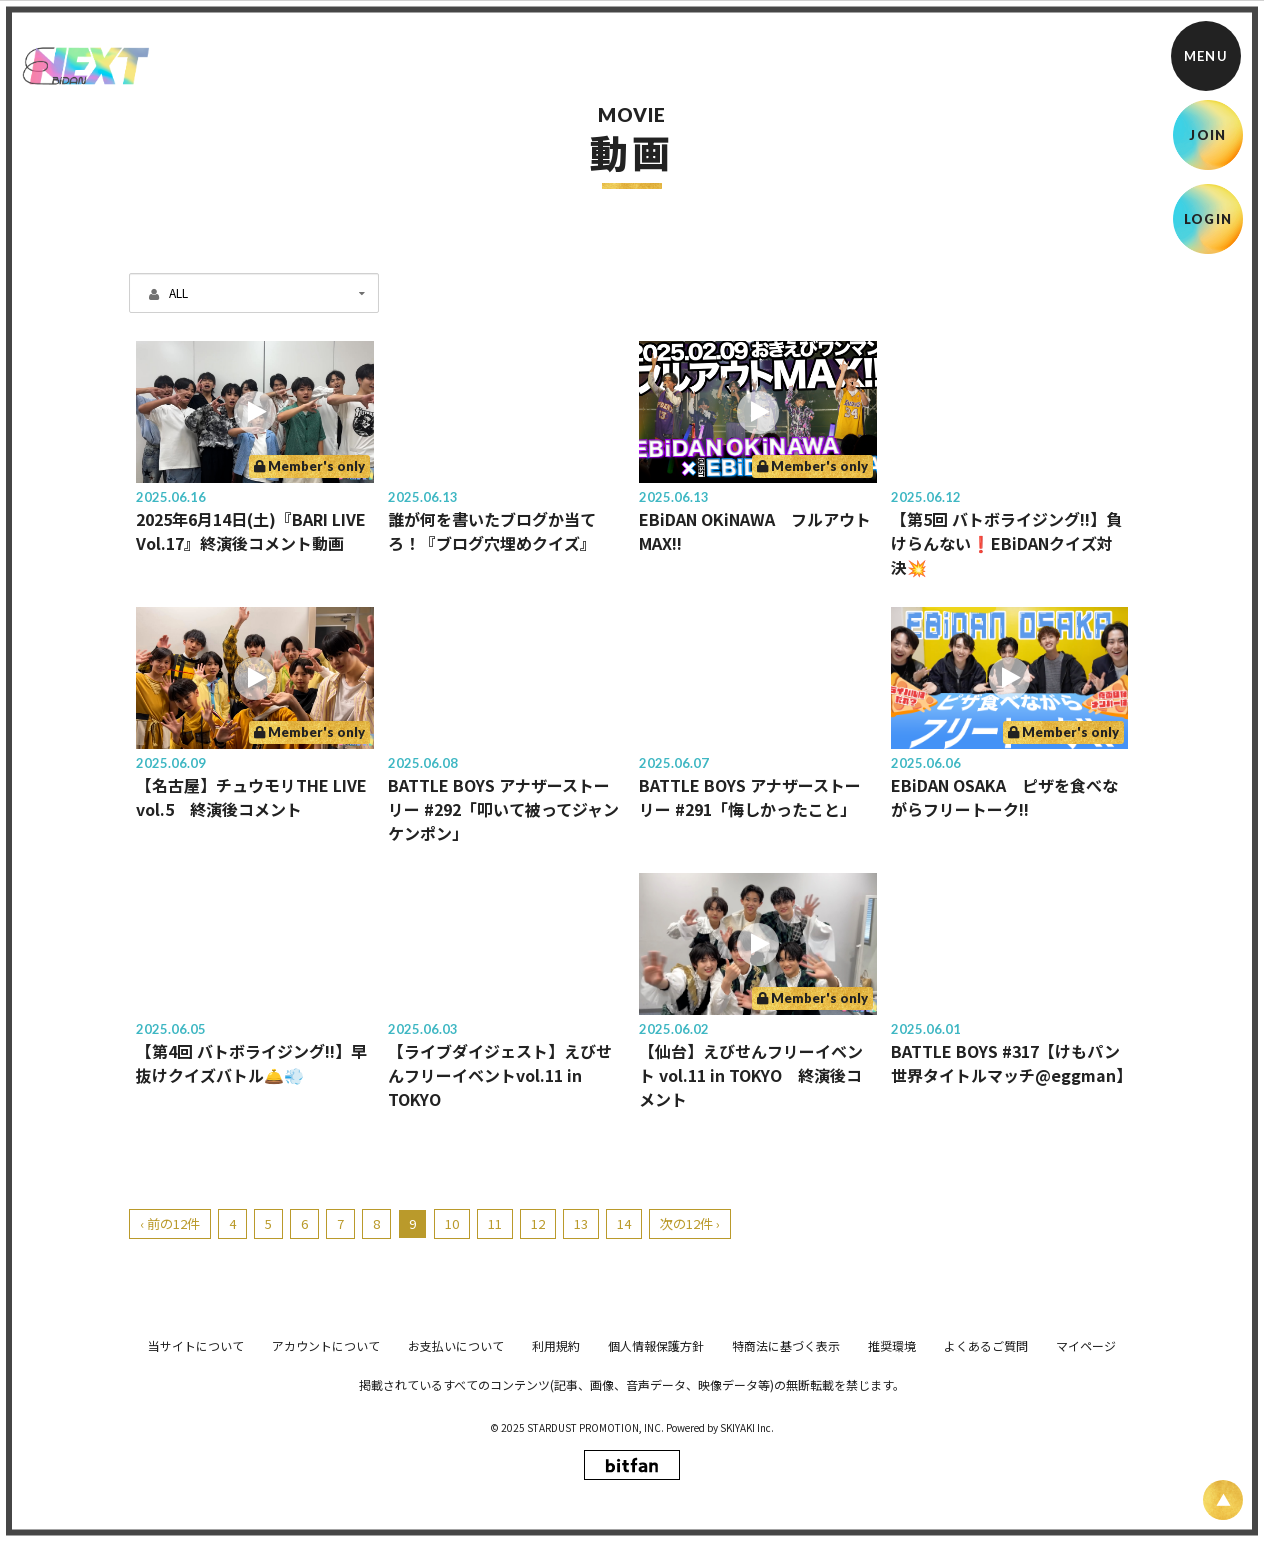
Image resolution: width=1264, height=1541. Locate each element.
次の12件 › (690, 1223)
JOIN (1207, 135)
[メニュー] (1206, 56)
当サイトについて (196, 1487)
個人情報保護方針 (656, 1487)
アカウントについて (326, 1487)
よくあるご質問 (986, 1487)
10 (452, 1223)
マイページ (1086, 1487)
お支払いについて (456, 1487)
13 (581, 1223)
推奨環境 (892, 1487)
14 (624, 1223)
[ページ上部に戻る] (1223, 1500)
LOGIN (1208, 219)
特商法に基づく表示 (786, 1487)
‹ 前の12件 (170, 1223)
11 (495, 1223)
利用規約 (556, 1487)
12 (538, 1223)
